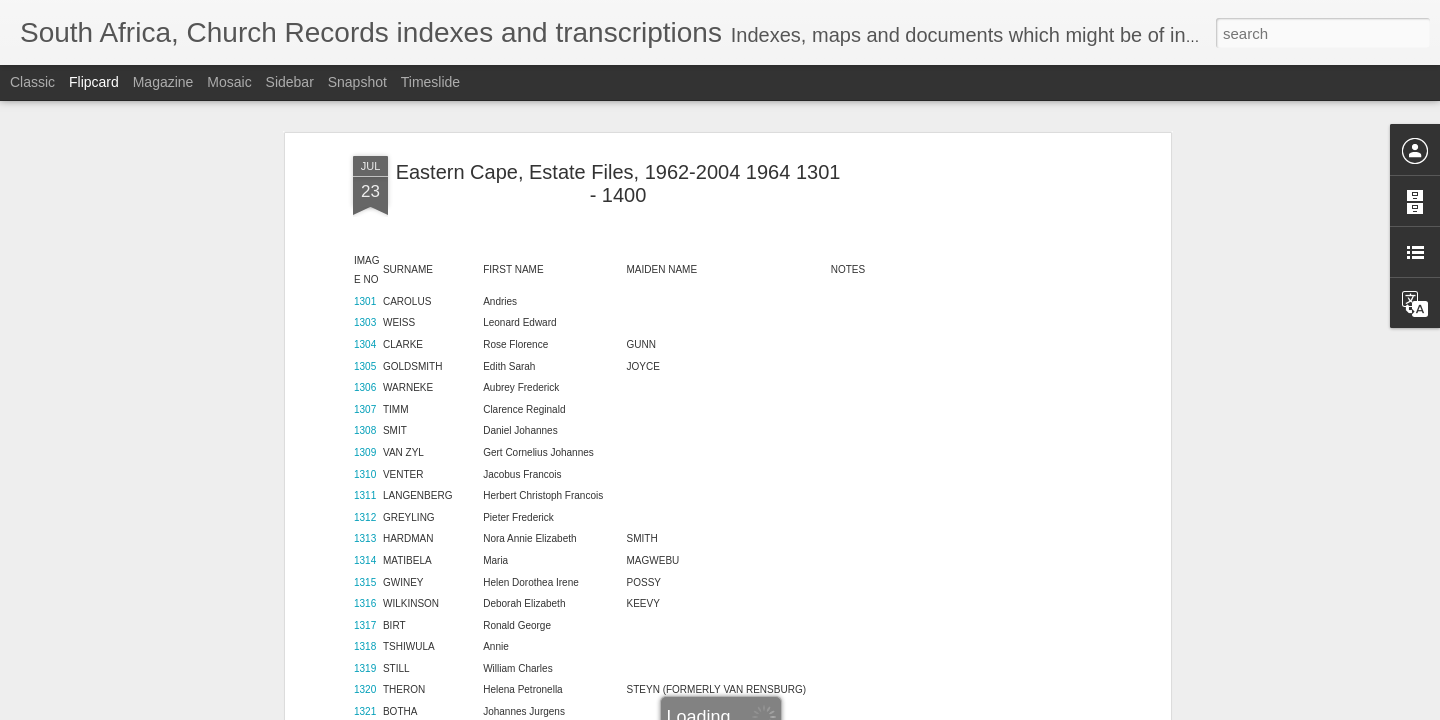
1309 (365, 313)
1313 (365, 400)
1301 (365, 162)
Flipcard (94, 82)
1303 (365, 184)
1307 (365, 270)
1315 (365, 443)
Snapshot (357, 82)
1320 (365, 551)
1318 (365, 508)
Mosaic (229, 82)
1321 (365, 572)
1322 (365, 594)
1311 (365, 357)
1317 (365, 486)
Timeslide (430, 82)
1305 (365, 227)
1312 (365, 378)
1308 (365, 292)
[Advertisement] (993, 332)
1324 (365, 637)
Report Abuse (841, 709)
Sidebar (290, 82)
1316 (365, 465)
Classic (32, 82)
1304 (365, 205)
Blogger (782, 709)
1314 (365, 421)
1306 (365, 249)
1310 (365, 335)
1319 (365, 529)
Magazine (163, 82)
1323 (365, 616)
